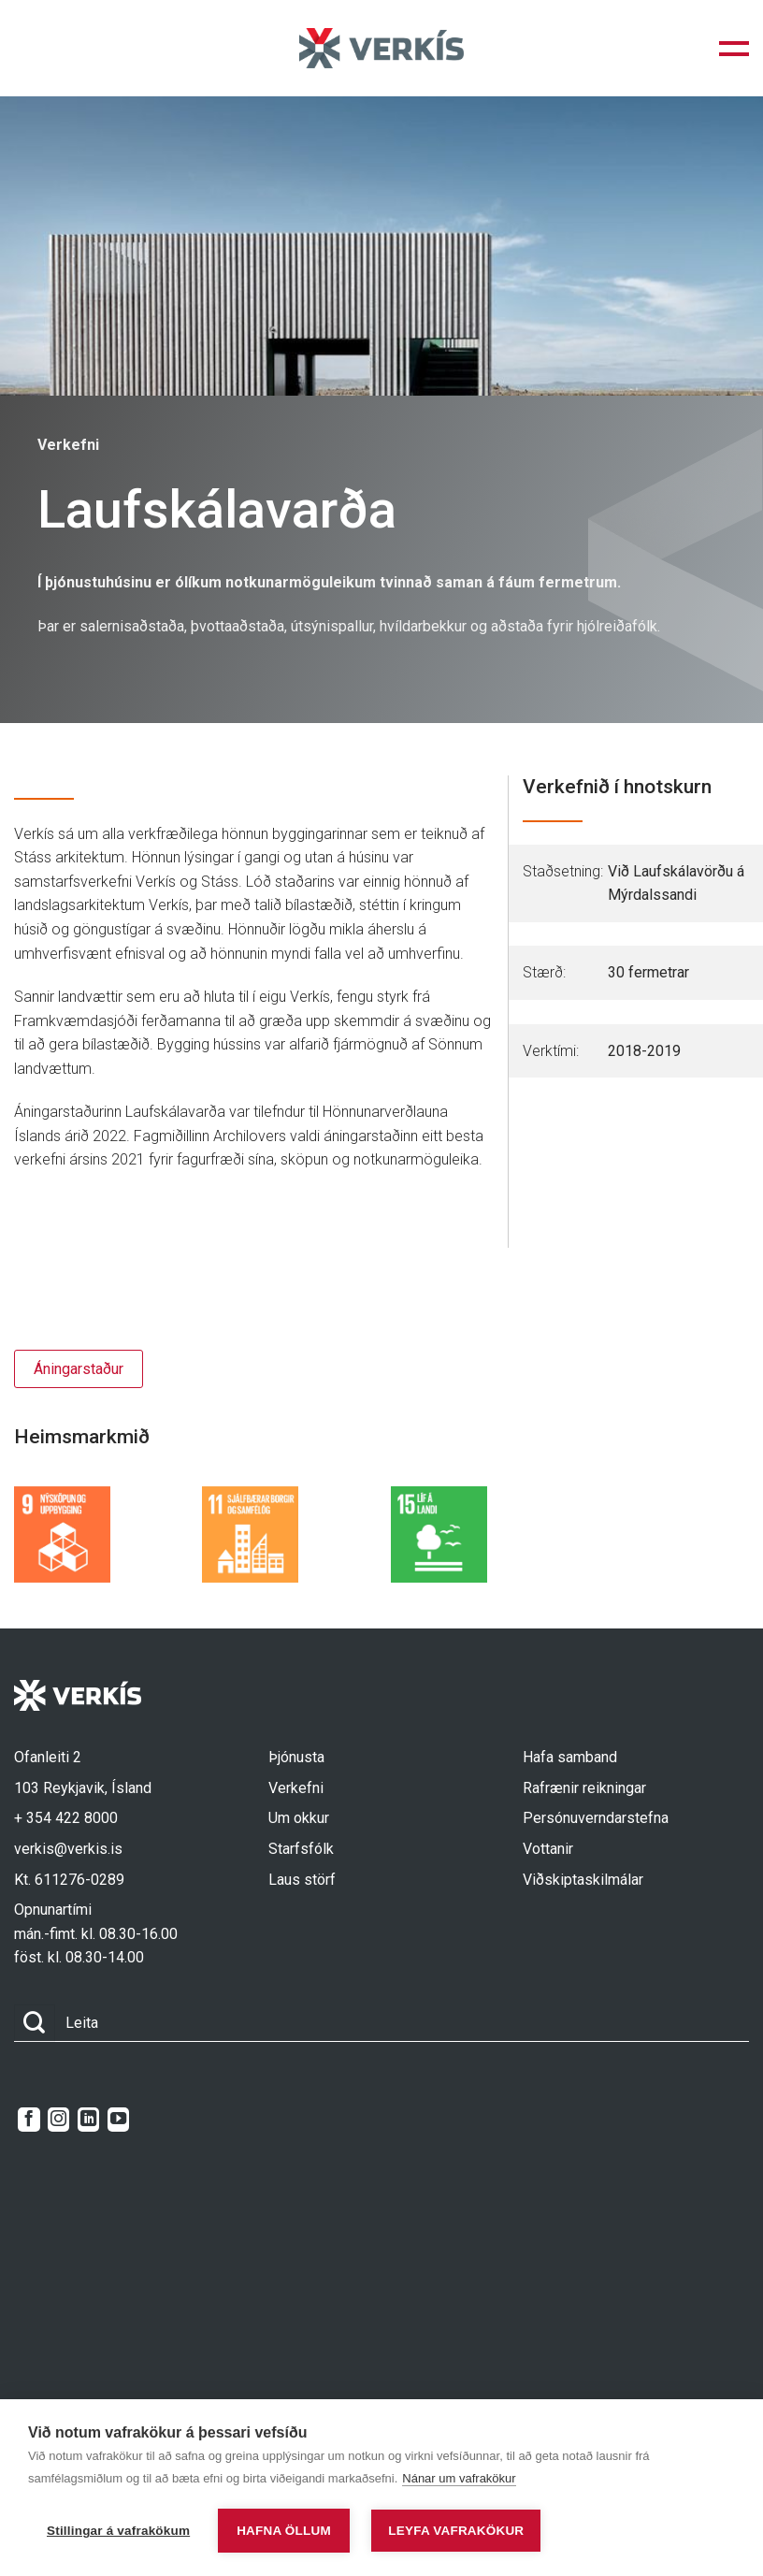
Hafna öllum (284, 2531)
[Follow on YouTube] (118, 2119)
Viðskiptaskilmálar (583, 1880)
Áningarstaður (78, 1369)
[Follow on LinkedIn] (88, 2119)
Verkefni (296, 1788)
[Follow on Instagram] (58, 2119)
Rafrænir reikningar (584, 1788)
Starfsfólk (301, 1849)
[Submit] (34, 2022)
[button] (734, 48)
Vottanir (548, 1849)
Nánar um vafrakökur (458, 2478)
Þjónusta (296, 1757)
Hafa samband (570, 1757)
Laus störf (302, 1880)
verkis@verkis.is (68, 1849)
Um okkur (298, 1818)
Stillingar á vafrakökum (118, 2531)
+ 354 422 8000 (66, 1818)
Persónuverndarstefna (596, 1818)
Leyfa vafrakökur (456, 2531)
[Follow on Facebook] (28, 2119)
